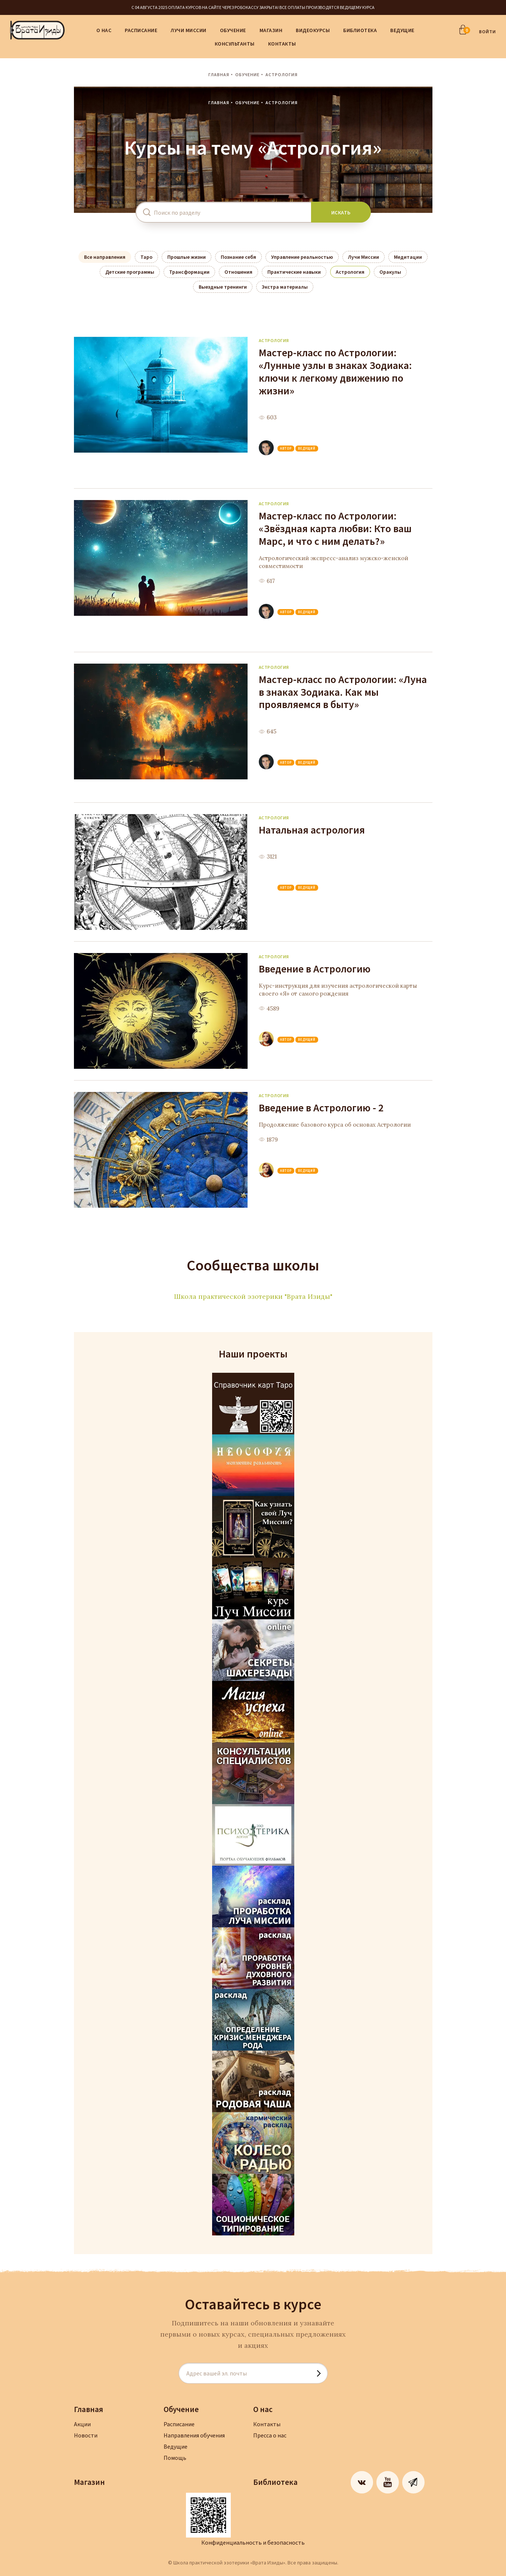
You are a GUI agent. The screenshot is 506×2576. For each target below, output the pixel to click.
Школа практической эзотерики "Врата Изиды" (253, 1296)
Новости (85, 2435)
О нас (104, 30)
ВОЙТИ (487, 31)
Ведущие (402, 30)
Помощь (175, 2457)
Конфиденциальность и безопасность (253, 2542)
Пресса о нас (269, 2435)
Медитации (408, 257)
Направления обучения (194, 2435)
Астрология (350, 272)
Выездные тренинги (223, 286)
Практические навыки (294, 272)
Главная (218, 74)
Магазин (271, 30)
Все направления (104, 257)
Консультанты (235, 43)
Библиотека (360, 30)
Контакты (282, 43)
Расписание (141, 30)
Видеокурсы (313, 30)
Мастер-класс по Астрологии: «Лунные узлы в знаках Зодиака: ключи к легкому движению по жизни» (335, 371)
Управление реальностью (302, 257)
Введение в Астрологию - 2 (321, 1107)
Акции (82, 2424)
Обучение (233, 30)
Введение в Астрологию (314, 968)
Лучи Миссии (189, 30)
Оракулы (390, 272)
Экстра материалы (285, 286)
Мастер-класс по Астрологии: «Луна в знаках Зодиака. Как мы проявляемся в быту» (343, 692)
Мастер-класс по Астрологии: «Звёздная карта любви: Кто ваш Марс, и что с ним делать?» (335, 528)
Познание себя (238, 257)
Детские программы (129, 272)
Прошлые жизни (186, 257)
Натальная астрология (312, 830)
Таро (146, 257)
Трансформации (189, 272)
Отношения (238, 272)
